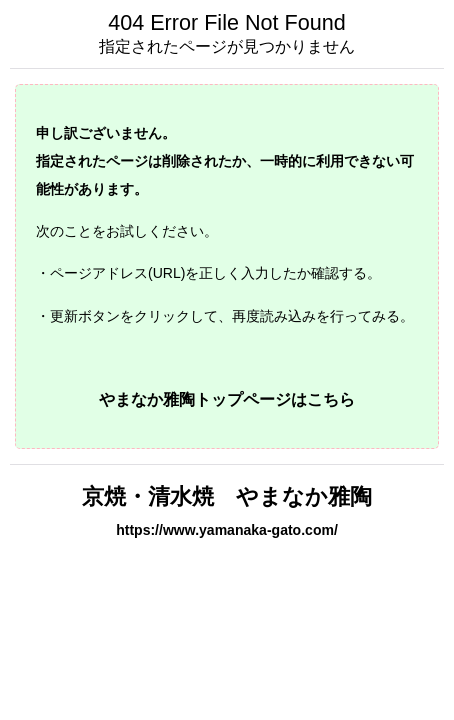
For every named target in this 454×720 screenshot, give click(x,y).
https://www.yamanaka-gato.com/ (227, 530)
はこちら (323, 399)
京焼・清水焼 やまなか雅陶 (227, 496)
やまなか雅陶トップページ (195, 399)
